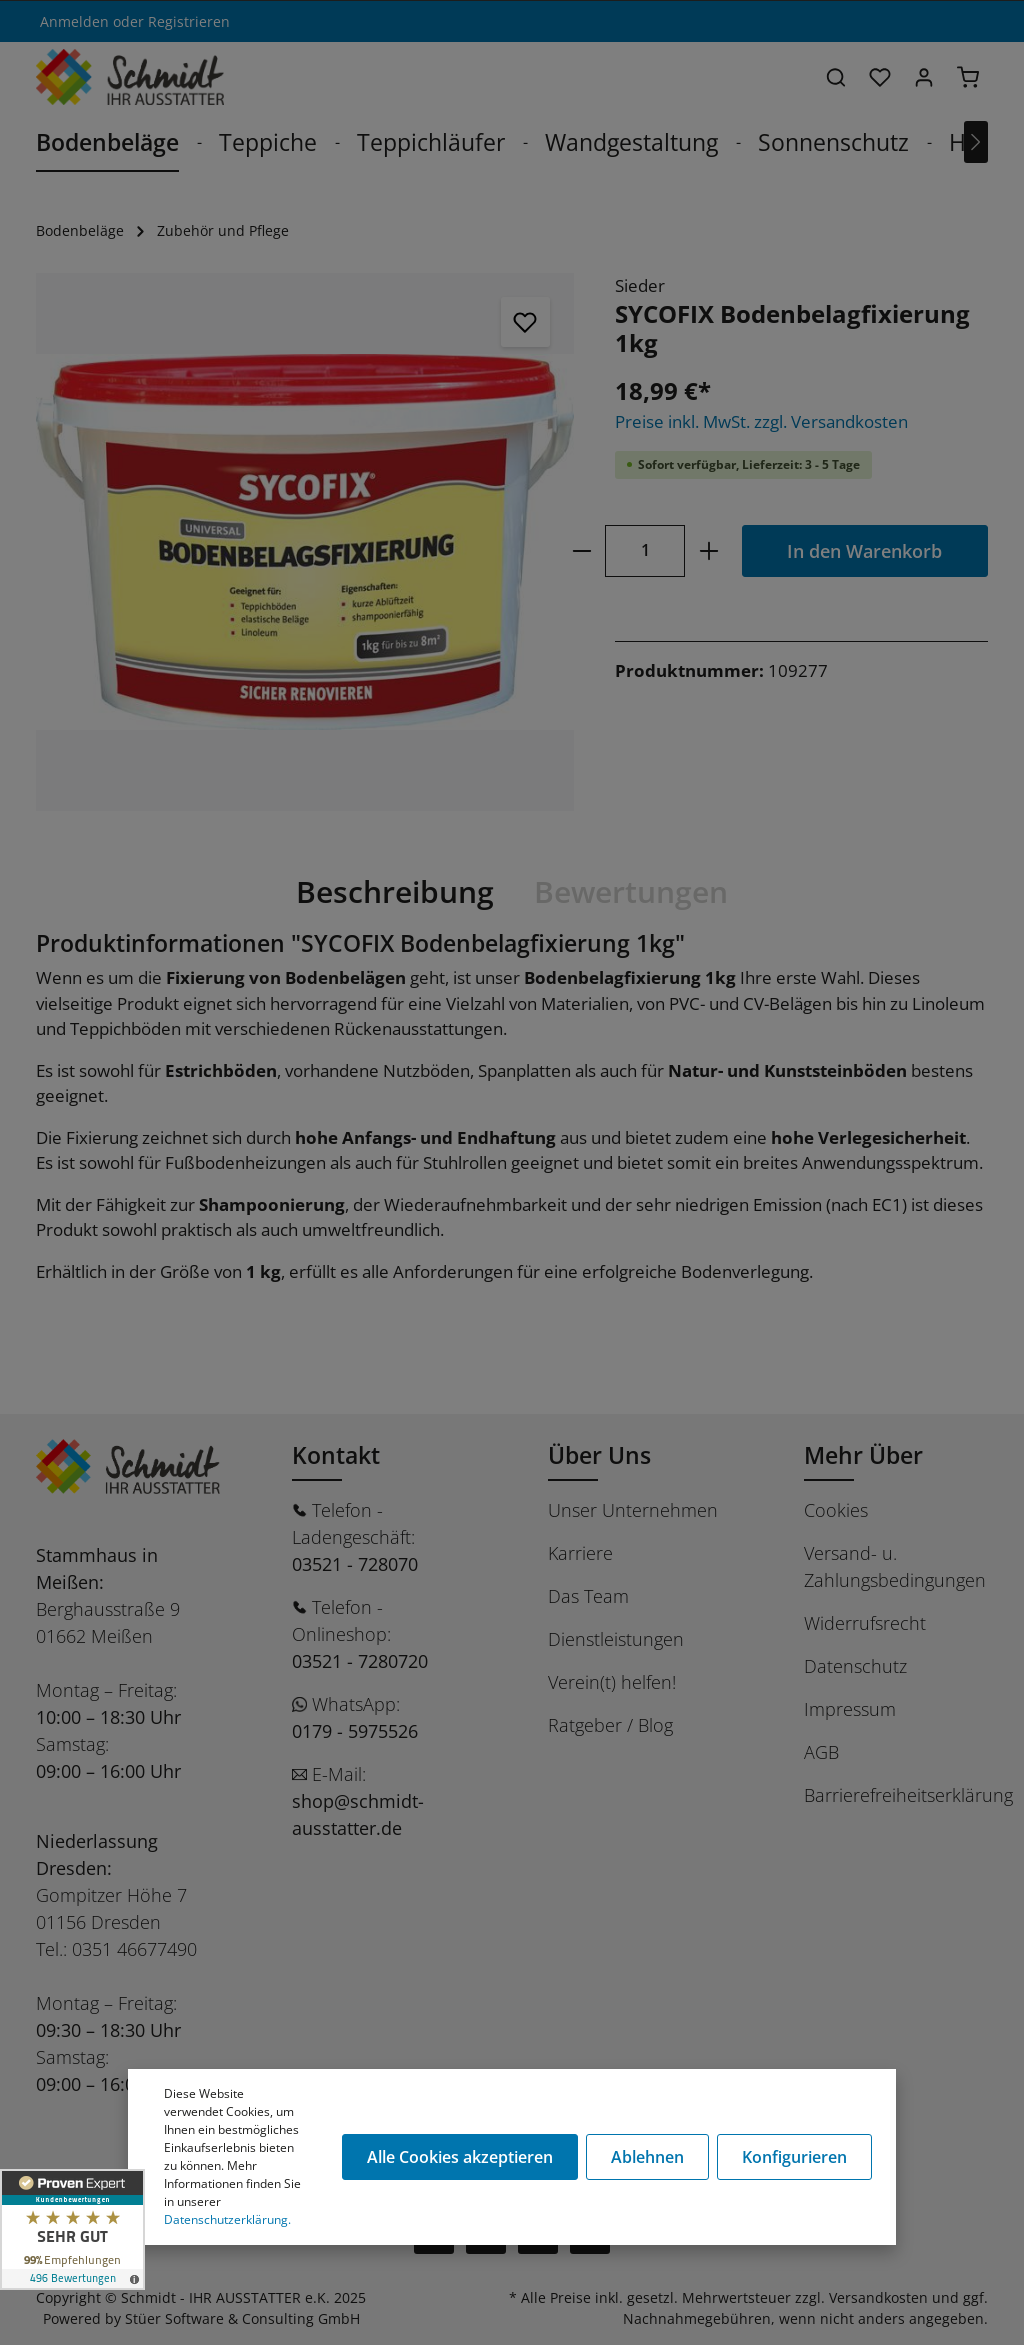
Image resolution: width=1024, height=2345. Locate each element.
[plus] (708, 550)
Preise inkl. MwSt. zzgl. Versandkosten (761, 421)
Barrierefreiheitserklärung (908, 1795)
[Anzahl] (645, 550)
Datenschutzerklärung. (227, 2219)
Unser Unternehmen (633, 1510)
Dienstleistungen (616, 1639)
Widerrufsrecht (865, 1623)
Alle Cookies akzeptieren (460, 2157)
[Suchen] (836, 77)
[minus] (581, 550)
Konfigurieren (794, 2157)
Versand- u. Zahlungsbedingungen (895, 1566)
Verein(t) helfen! (612, 1682)
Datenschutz (855, 1666)
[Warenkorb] (968, 77)
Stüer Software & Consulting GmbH (242, 2318)
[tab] (395, 892)
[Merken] (526, 322)
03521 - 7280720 (360, 1661)
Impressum (850, 1709)
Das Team (588, 1596)
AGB (821, 1752)
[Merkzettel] (880, 77)
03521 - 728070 (355, 1564)
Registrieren (189, 21)
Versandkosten (878, 2297)
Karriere (580, 1553)
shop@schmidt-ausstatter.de (358, 1814)
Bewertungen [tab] (631, 891)
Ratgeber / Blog (610, 1725)
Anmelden (74, 21)
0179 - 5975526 (355, 1731)
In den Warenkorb (864, 550)
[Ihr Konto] (924, 77)
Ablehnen (647, 2157)
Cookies (836, 1510)
